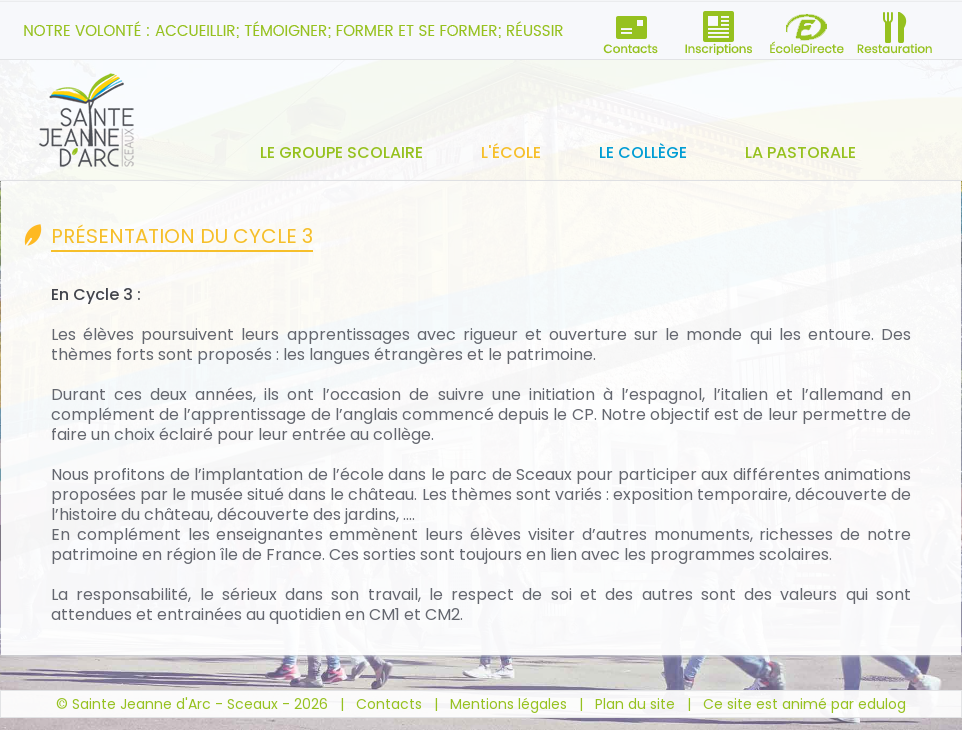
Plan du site (635, 704)
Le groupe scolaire (341, 152)
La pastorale (800, 152)
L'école (511, 152)
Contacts (389, 704)
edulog (882, 704)
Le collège (643, 152)
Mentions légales (508, 704)
